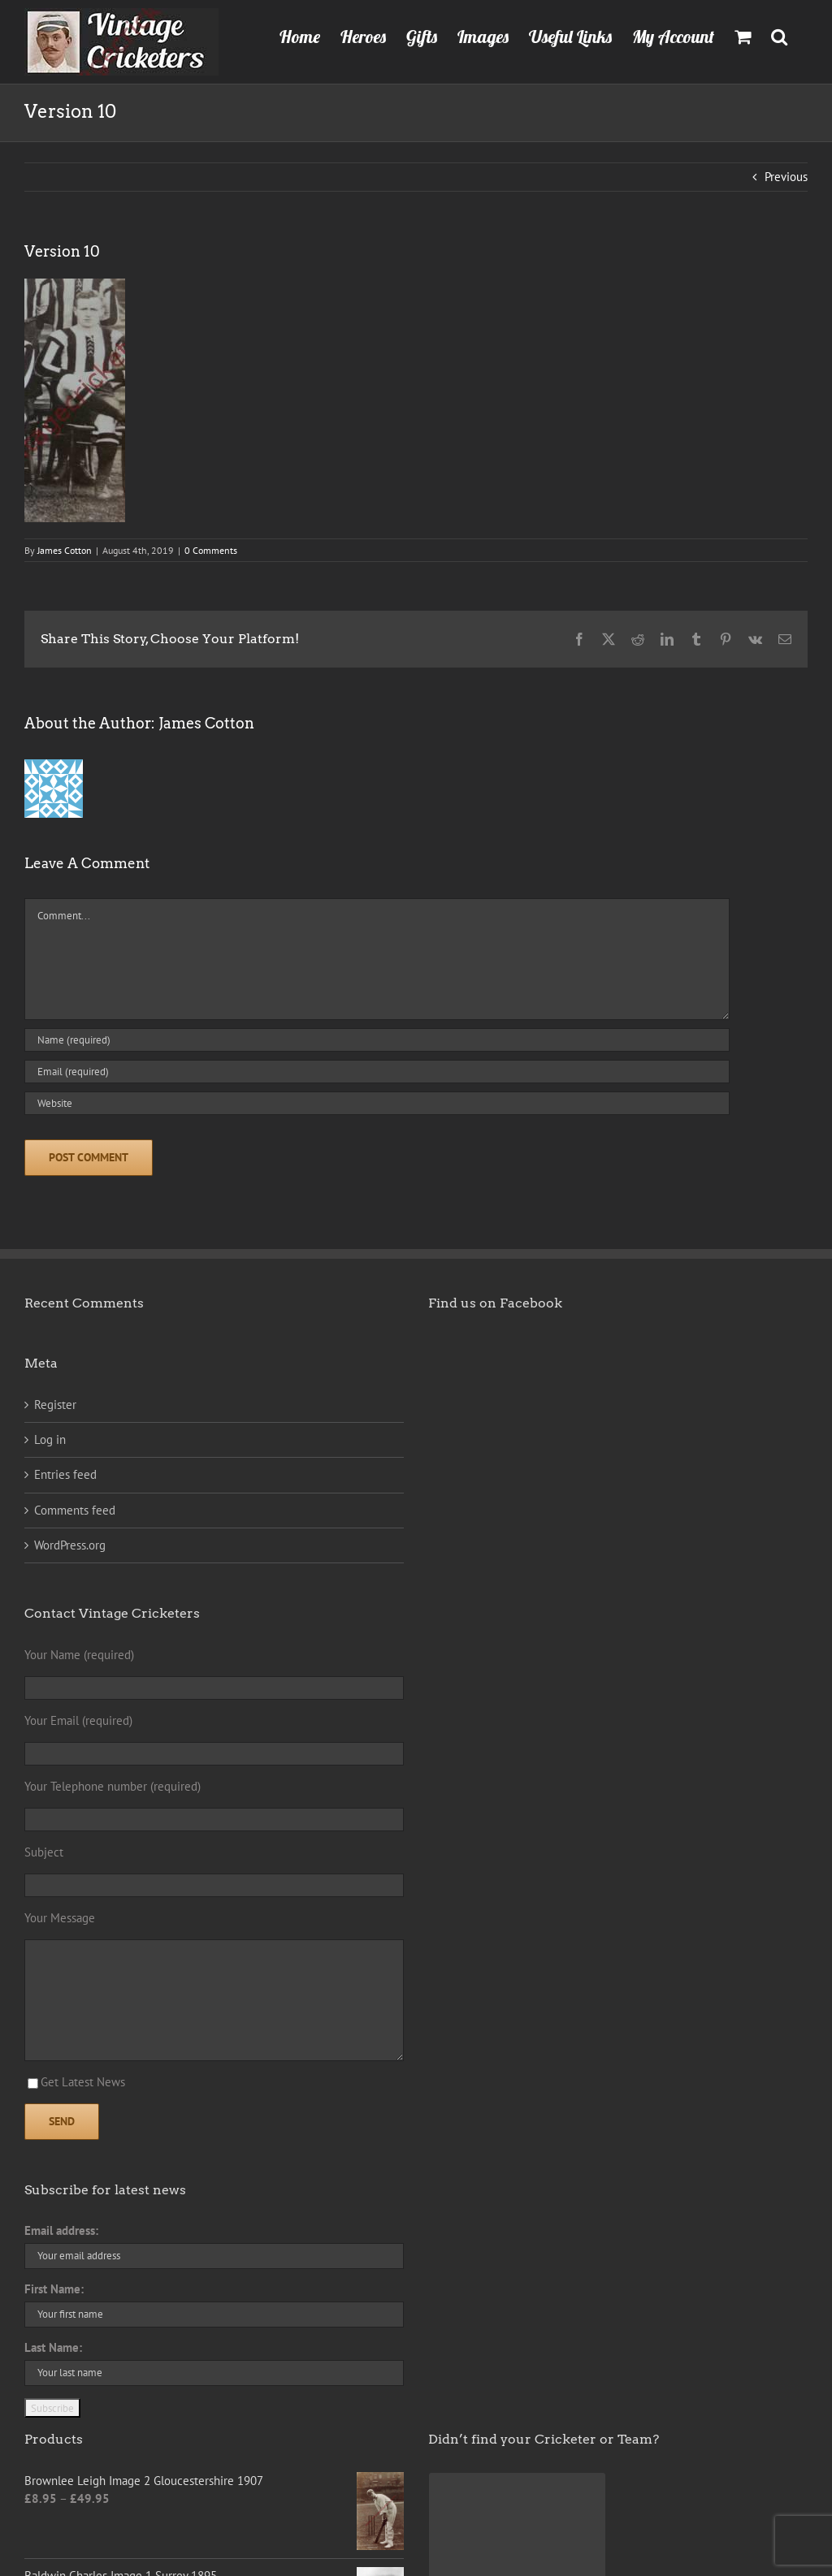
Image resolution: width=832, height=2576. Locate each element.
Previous (786, 176)
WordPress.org (70, 1545)
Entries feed (65, 1474)
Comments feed (74, 1510)
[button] (779, 35)
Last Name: (53, 2347)
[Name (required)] (377, 1040)
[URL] (377, 1103)
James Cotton (64, 550)
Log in (50, 1439)
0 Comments (210, 550)
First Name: (54, 2289)
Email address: (61, 2230)
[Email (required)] (377, 1071)
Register (55, 1404)
